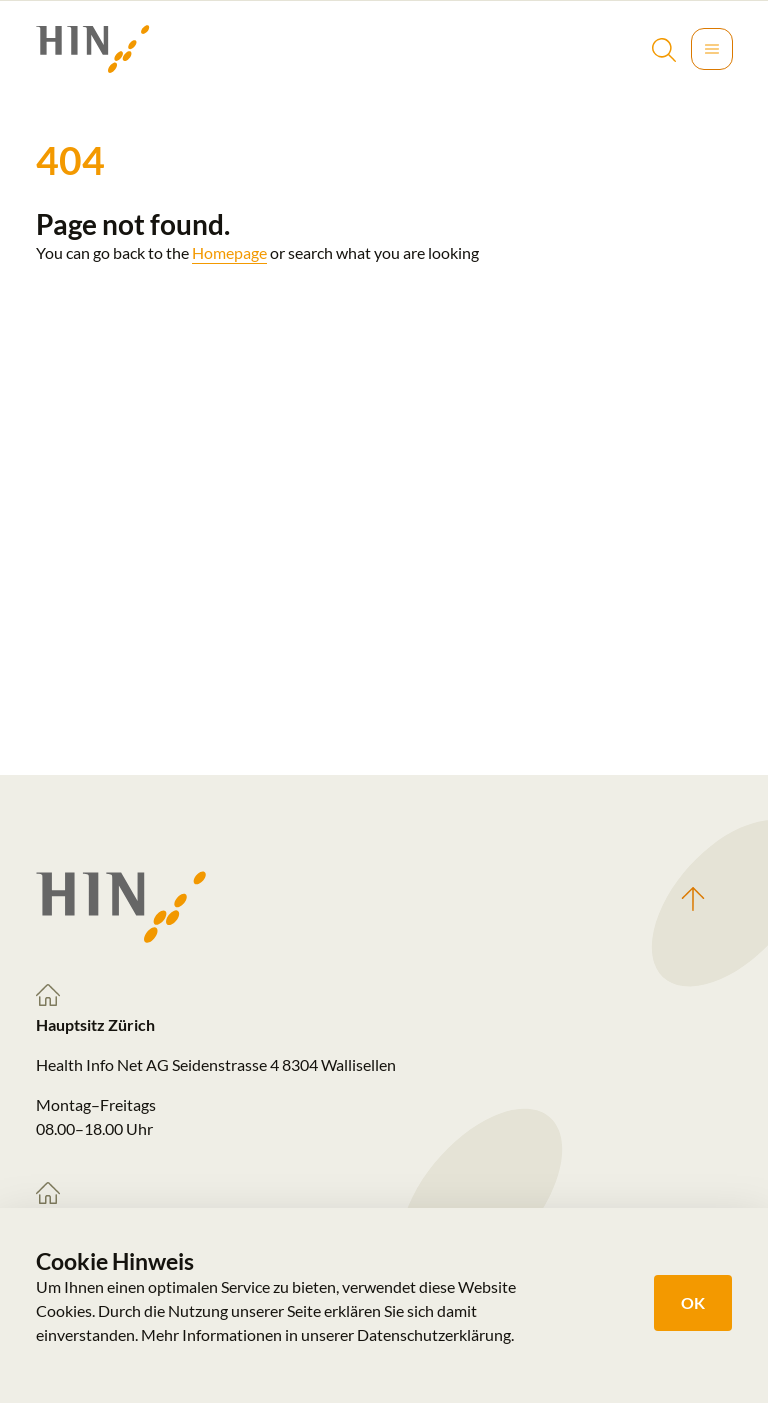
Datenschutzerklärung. (435, 1334)
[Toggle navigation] (712, 49)
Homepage (229, 252)
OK (693, 1302)
